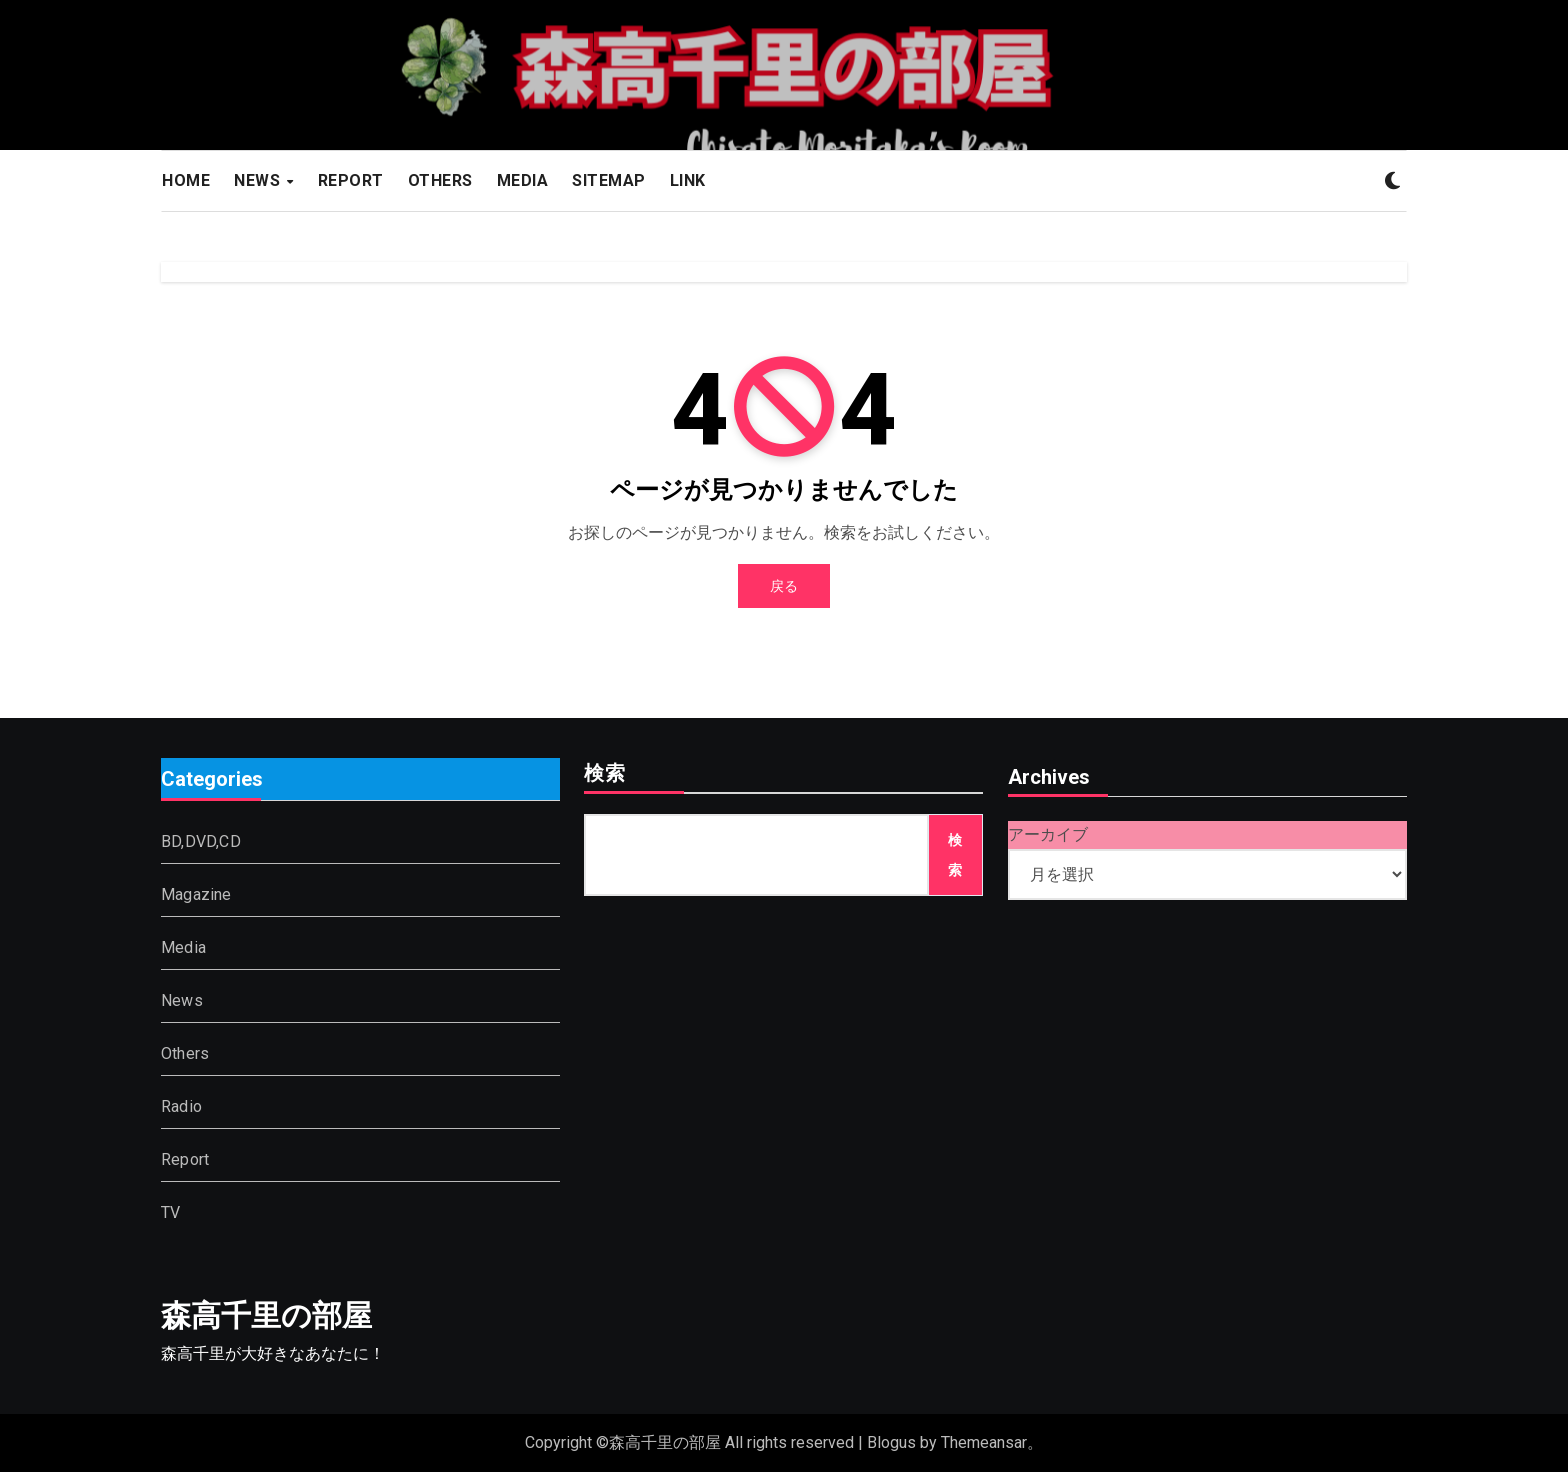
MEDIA (523, 180)
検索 (605, 775)
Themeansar (984, 1442)
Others (185, 1054)
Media (183, 948)
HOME (186, 180)
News (182, 1001)
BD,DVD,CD (201, 842)
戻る (784, 586)
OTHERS (440, 180)
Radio (181, 1107)
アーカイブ (1048, 834)
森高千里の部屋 (266, 1315)
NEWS (259, 180)
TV (170, 1213)
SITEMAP (609, 180)
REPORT (351, 180)
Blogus (891, 1442)
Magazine (196, 895)
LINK (688, 180)
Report (185, 1160)
